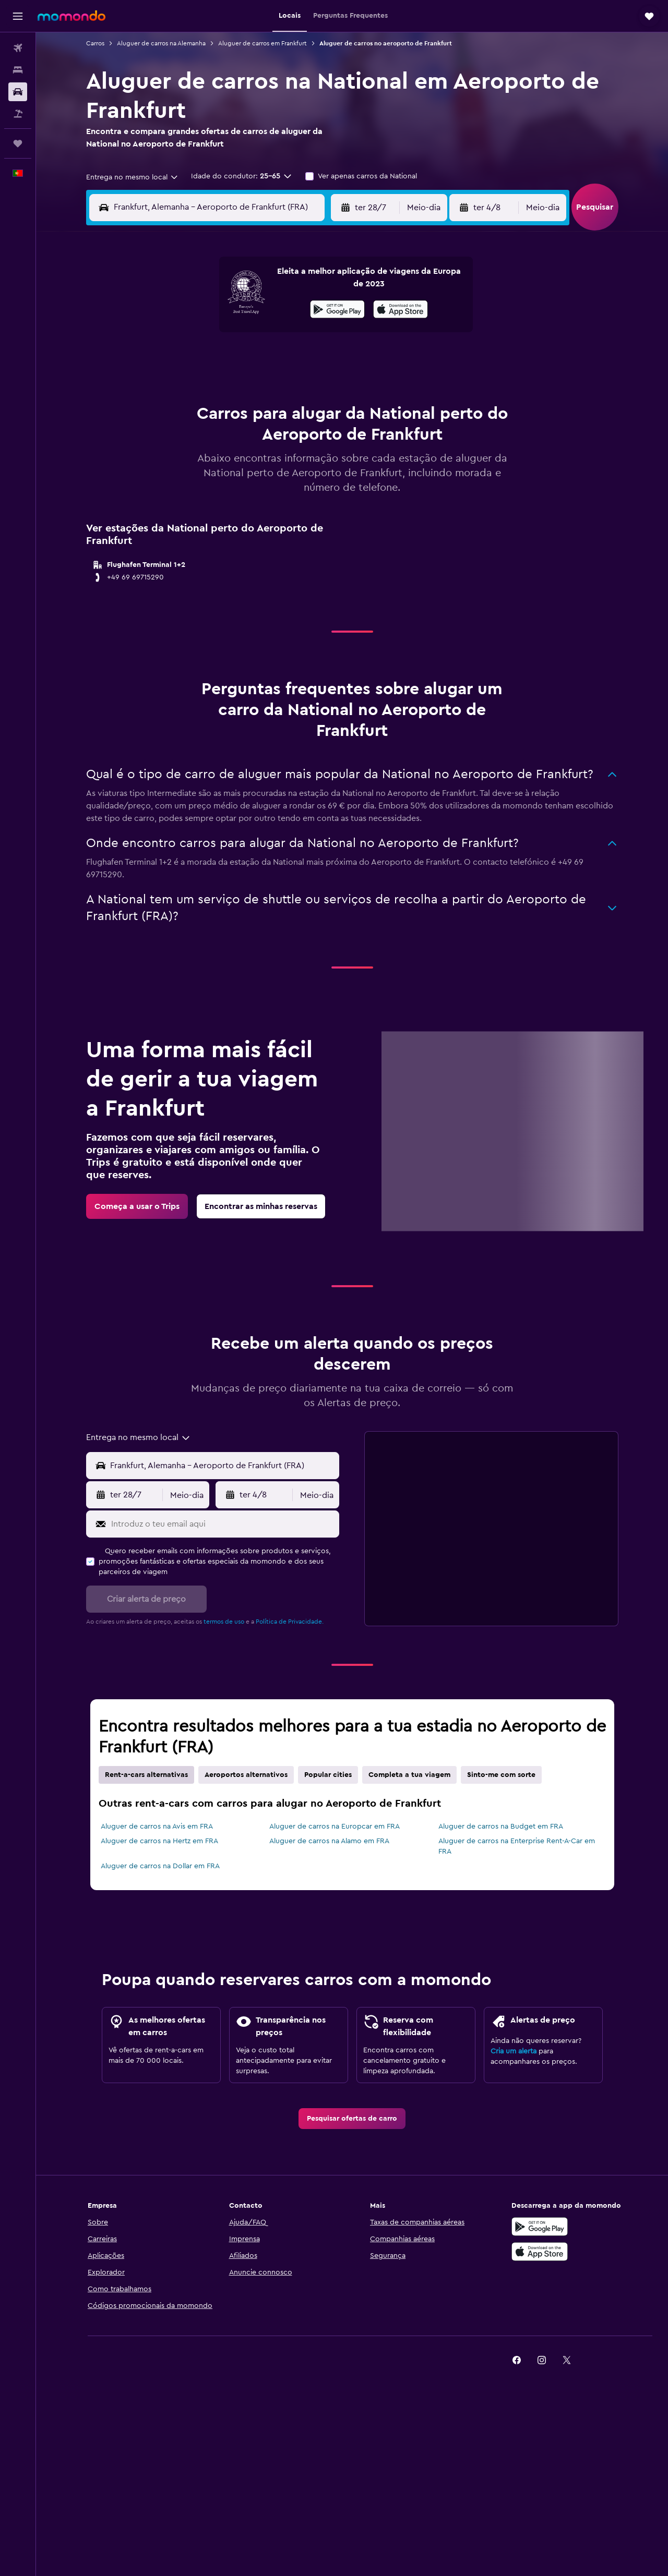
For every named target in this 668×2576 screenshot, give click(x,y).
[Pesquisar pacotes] (17, 113)
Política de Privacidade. (290, 1621)
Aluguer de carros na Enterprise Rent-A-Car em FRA (516, 1846)
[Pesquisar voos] (17, 48)
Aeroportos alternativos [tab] (246, 1775)
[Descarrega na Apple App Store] (539, 2251)
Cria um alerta (513, 2051)
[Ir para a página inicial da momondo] (71, 15)
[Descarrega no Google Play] (337, 310)
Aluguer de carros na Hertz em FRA (159, 1841)
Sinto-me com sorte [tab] (501, 1775)
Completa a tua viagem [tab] (409, 1775)
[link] (137, 1206)
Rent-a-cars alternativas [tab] (146, 1775)
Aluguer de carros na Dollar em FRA (160, 1866)
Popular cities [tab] (328, 1775)
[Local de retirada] (222, 1466)
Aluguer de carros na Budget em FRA (500, 1826)
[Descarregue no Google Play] (539, 2226)
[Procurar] (17, 69)
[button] (17, 16)
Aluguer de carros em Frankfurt (262, 43)
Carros (95, 43)
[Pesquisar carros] (17, 91)
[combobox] (132, 177)
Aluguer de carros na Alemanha (161, 43)
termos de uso (224, 1621)
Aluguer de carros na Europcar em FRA (334, 1826)
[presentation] (400, 309)
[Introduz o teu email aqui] (223, 1524)
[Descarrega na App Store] (400, 310)
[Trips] (17, 143)
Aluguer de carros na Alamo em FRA (329, 1841)
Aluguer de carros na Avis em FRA (157, 1826)
